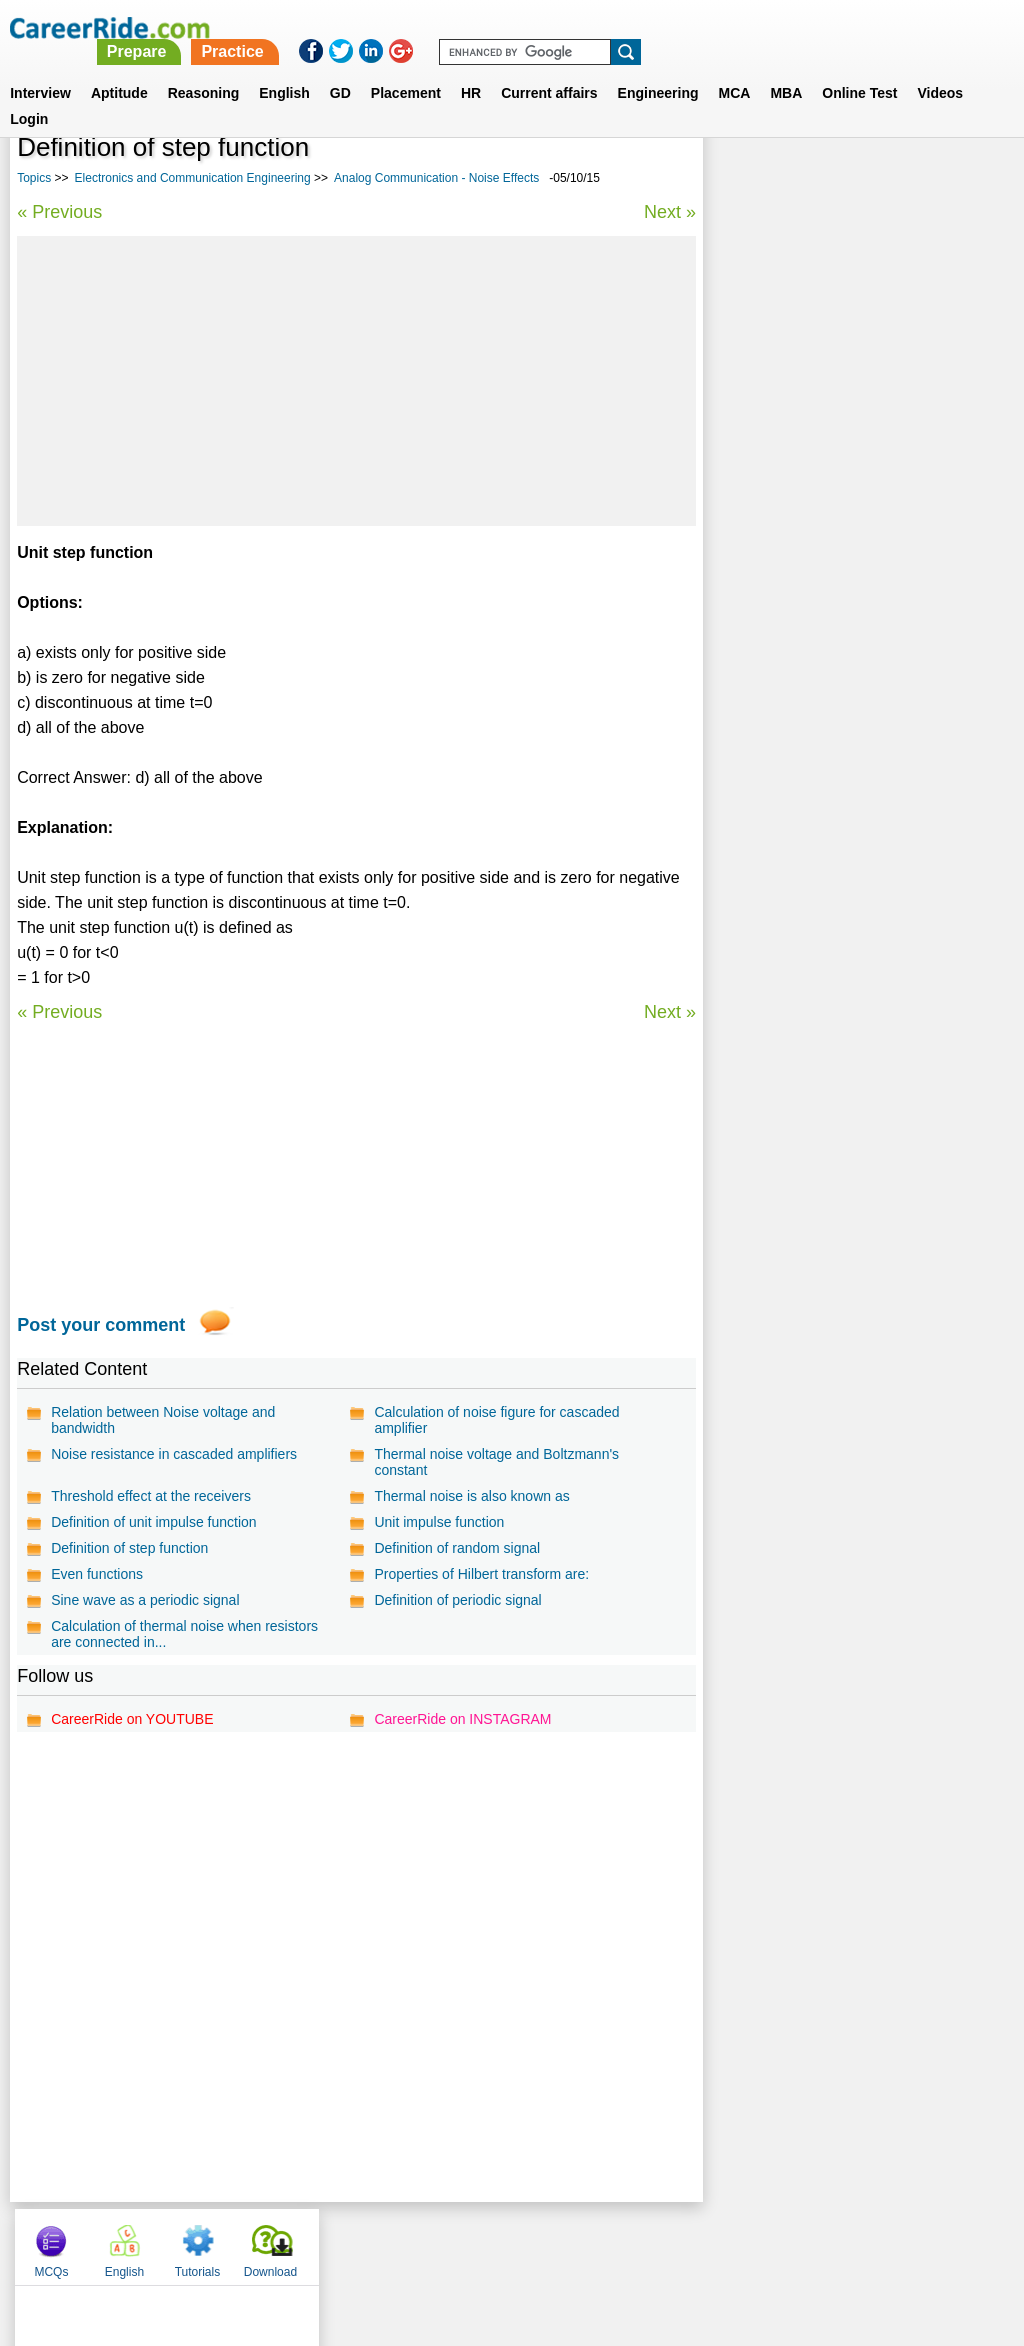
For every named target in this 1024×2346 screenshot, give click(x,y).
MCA (735, 69)
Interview (40, 69)
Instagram (731, 2242)
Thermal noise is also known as (470, 1496)
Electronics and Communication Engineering (193, 178)
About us (330, 2242)
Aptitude (119, 69)
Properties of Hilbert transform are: (480, 1574)
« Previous (59, 212)
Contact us (410, 2242)
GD (340, 69)
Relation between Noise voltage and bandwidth (163, 1420)
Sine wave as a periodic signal (145, 1600)
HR (471, 69)
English (284, 69)
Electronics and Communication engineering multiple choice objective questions (836, 735)
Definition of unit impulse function (153, 1522)
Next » (667, 212)
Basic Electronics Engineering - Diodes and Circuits (854, 585)
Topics (34, 178)
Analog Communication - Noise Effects (436, 178)
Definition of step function (129, 1548)
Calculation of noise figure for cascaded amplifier (495, 1420)
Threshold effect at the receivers (151, 1496)
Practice (605, 27)
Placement (406, 69)
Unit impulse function (438, 1522)
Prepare (510, 27)
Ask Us (585, 2242)
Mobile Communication (791, 682)
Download (960, 180)
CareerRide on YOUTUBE (132, 1719)
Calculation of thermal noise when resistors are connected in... (184, 1634)
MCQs (741, 180)
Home (264, 2242)
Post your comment (101, 1325)
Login (29, 95)
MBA (786, 69)
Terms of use (503, 2242)
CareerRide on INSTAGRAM (461, 1719)
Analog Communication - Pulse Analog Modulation (839, 638)
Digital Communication (791, 541)
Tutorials (888, 180)
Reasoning (204, 69)
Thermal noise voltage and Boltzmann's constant (495, 1462)
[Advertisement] (355, 381)
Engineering (658, 69)
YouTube (653, 2242)
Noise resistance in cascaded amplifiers (174, 1454)
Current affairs (549, 69)
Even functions (97, 1574)
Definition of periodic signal (456, 1600)
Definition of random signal (456, 1548)
